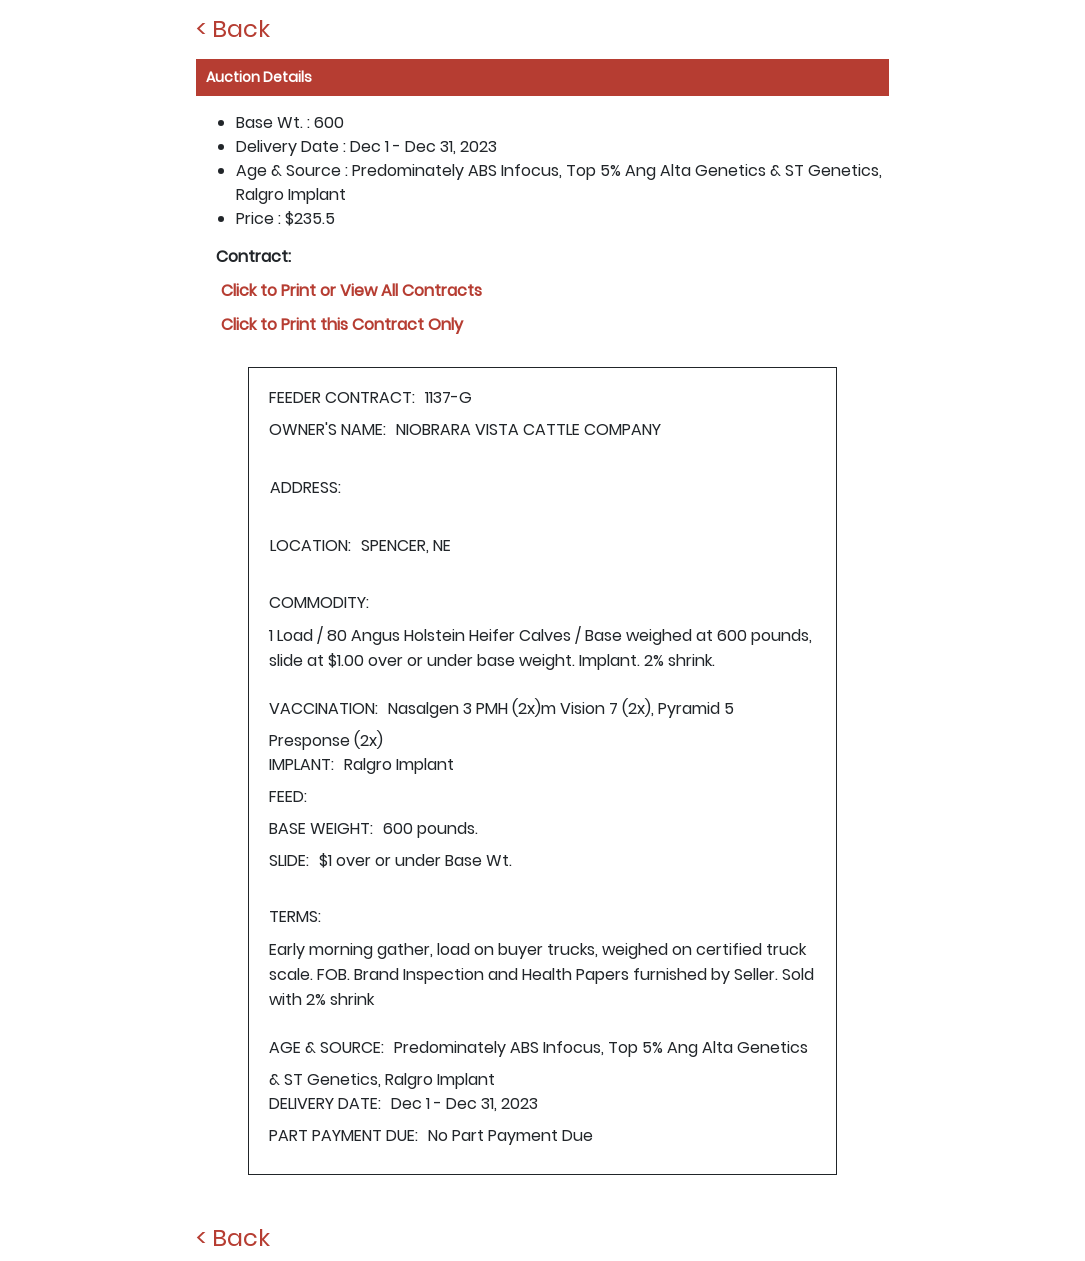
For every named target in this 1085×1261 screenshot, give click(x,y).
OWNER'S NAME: (327, 429)
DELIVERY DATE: (325, 1103)
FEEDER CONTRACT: (342, 397)
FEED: (288, 796)
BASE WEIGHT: (321, 828)
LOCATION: (310, 545)
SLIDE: (289, 860)
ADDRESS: (305, 487)
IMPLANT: (301, 764)
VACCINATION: (323, 708)
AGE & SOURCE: (326, 1047)
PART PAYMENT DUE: (343, 1135)
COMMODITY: (319, 602)
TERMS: (295, 916)
